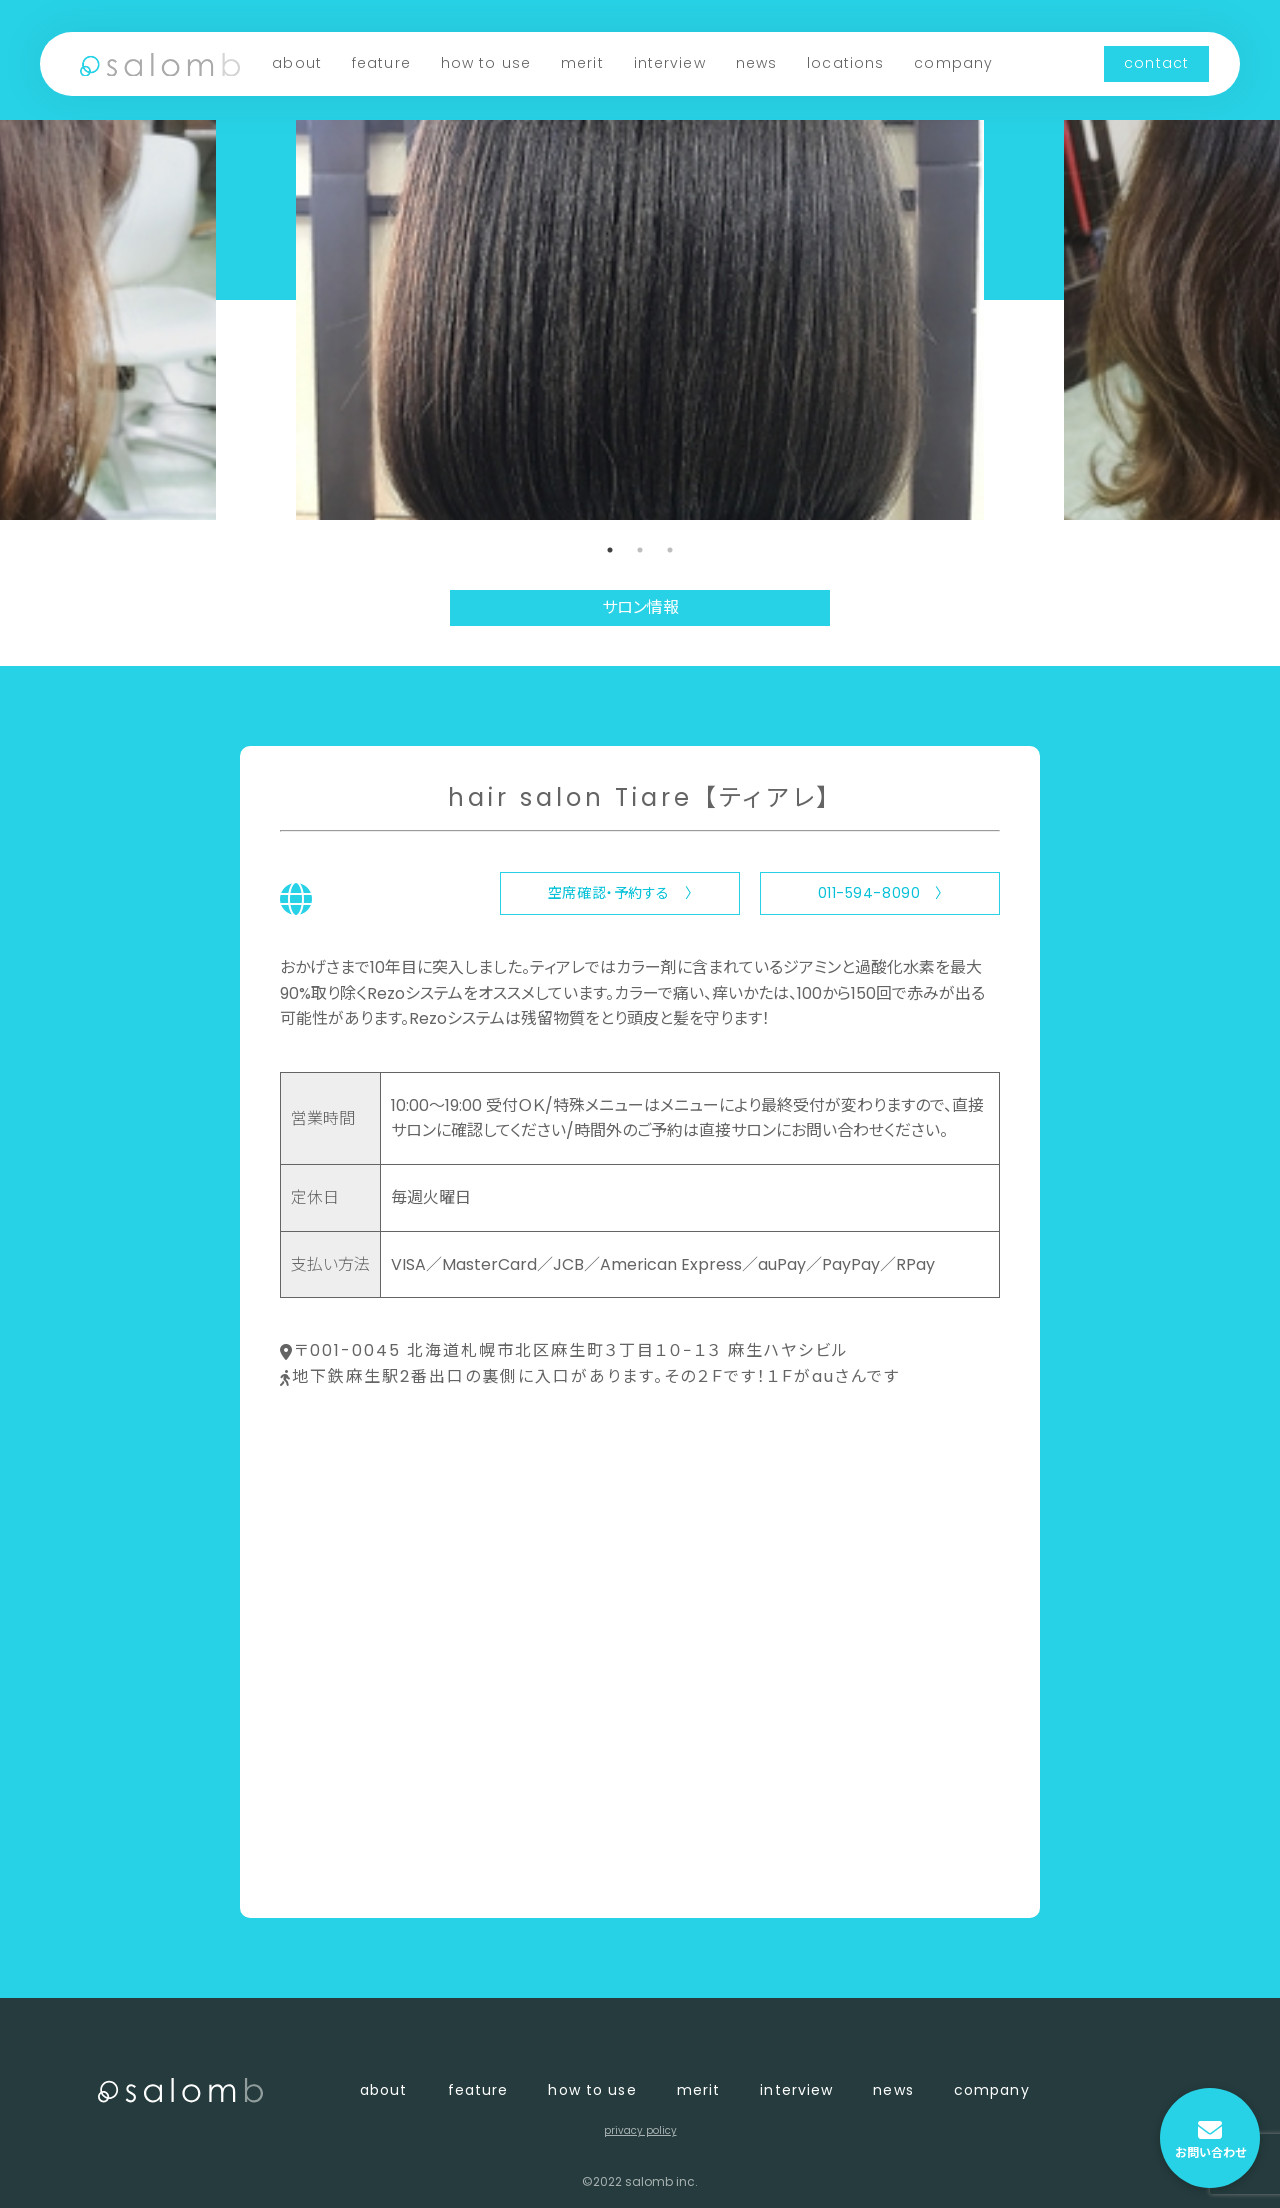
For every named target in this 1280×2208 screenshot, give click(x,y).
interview (670, 63)
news (756, 63)
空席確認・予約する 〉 (620, 893)
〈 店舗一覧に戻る (346, 1869)
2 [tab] (640, 550)
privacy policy (640, 2130)
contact (1156, 63)
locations (845, 63)
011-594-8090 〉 (880, 893)
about (297, 63)
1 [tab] (610, 550)
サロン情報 (640, 607)
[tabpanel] (640, 320)
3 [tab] (670, 550)
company (953, 63)
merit (582, 63)
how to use (486, 63)
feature (381, 63)
